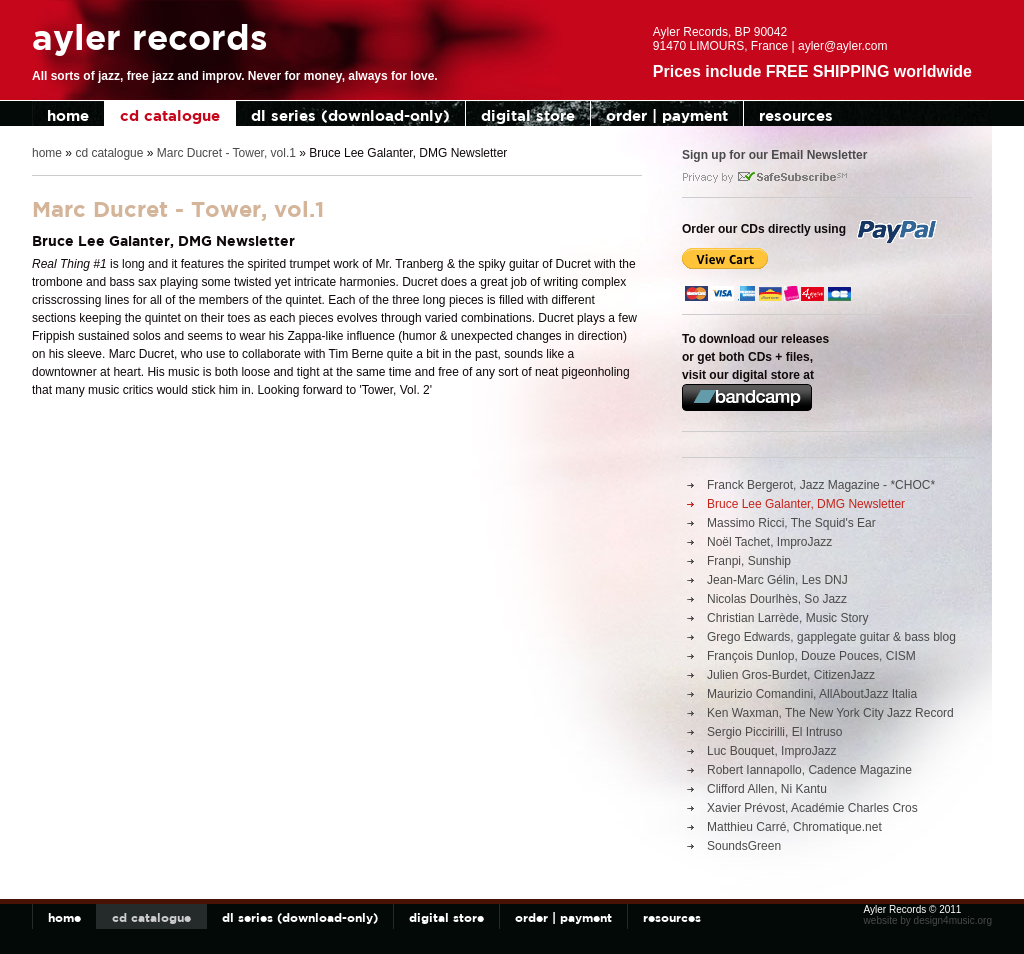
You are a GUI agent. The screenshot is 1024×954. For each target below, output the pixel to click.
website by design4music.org (928, 920)
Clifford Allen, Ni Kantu (767, 789)
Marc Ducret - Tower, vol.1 (226, 153)
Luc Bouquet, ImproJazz (771, 751)
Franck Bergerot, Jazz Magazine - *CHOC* (821, 485)
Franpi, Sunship (749, 561)
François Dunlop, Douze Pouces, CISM (811, 656)
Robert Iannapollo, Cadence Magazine (809, 770)
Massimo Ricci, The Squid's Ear (791, 523)
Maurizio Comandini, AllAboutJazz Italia (812, 694)
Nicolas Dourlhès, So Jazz (777, 599)
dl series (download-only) (350, 115)
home (68, 115)
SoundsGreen (744, 846)
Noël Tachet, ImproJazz (769, 542)
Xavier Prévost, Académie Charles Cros (812, 808)
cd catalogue (170, 115)
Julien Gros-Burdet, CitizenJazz (791, 675)
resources (796, 115)
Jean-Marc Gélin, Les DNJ (777, 580)
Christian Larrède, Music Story (787, 618)
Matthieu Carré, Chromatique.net (794, 827)
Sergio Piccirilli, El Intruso (774, 732)
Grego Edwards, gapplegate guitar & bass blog (831, 637)
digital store (528, 115)
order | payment (667, 115)
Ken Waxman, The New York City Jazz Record (830, 713)
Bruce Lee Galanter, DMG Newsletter (806, 504)
